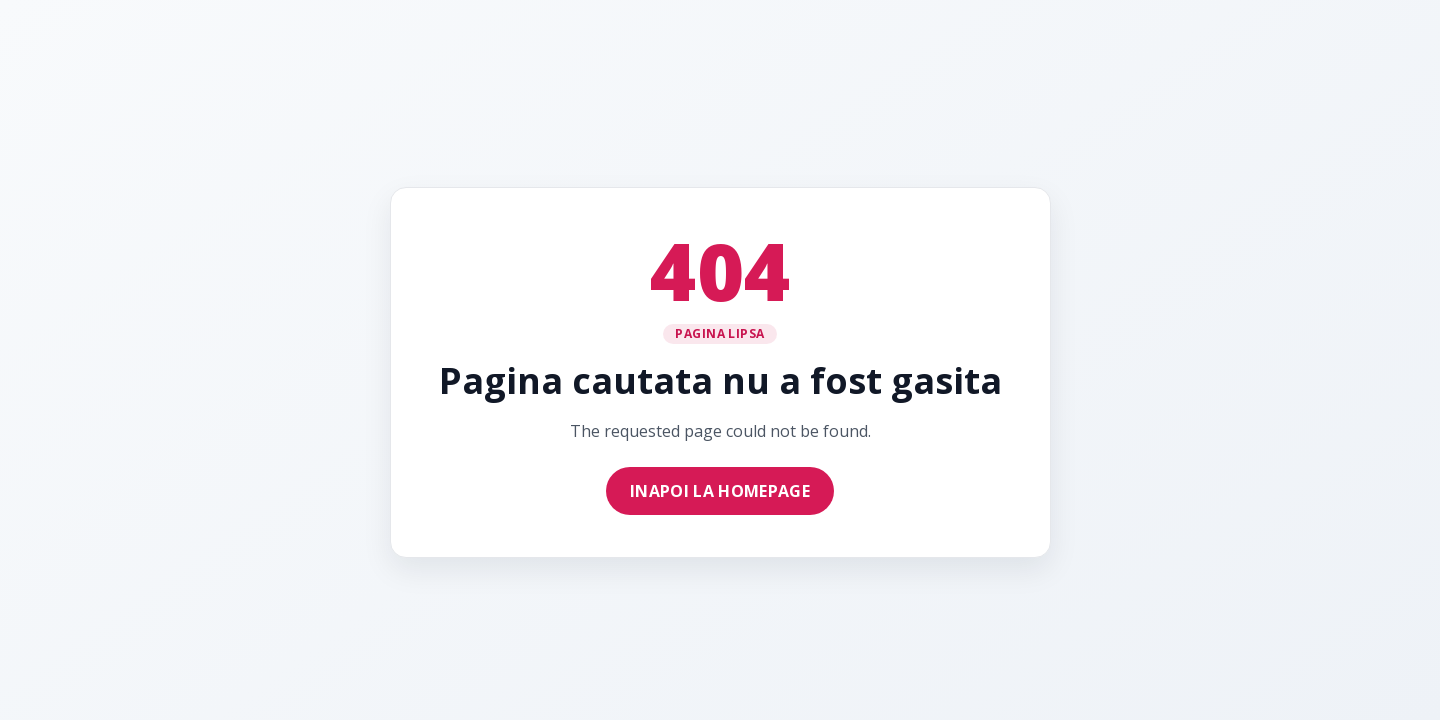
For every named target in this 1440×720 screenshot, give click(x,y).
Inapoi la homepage (720, 491)
